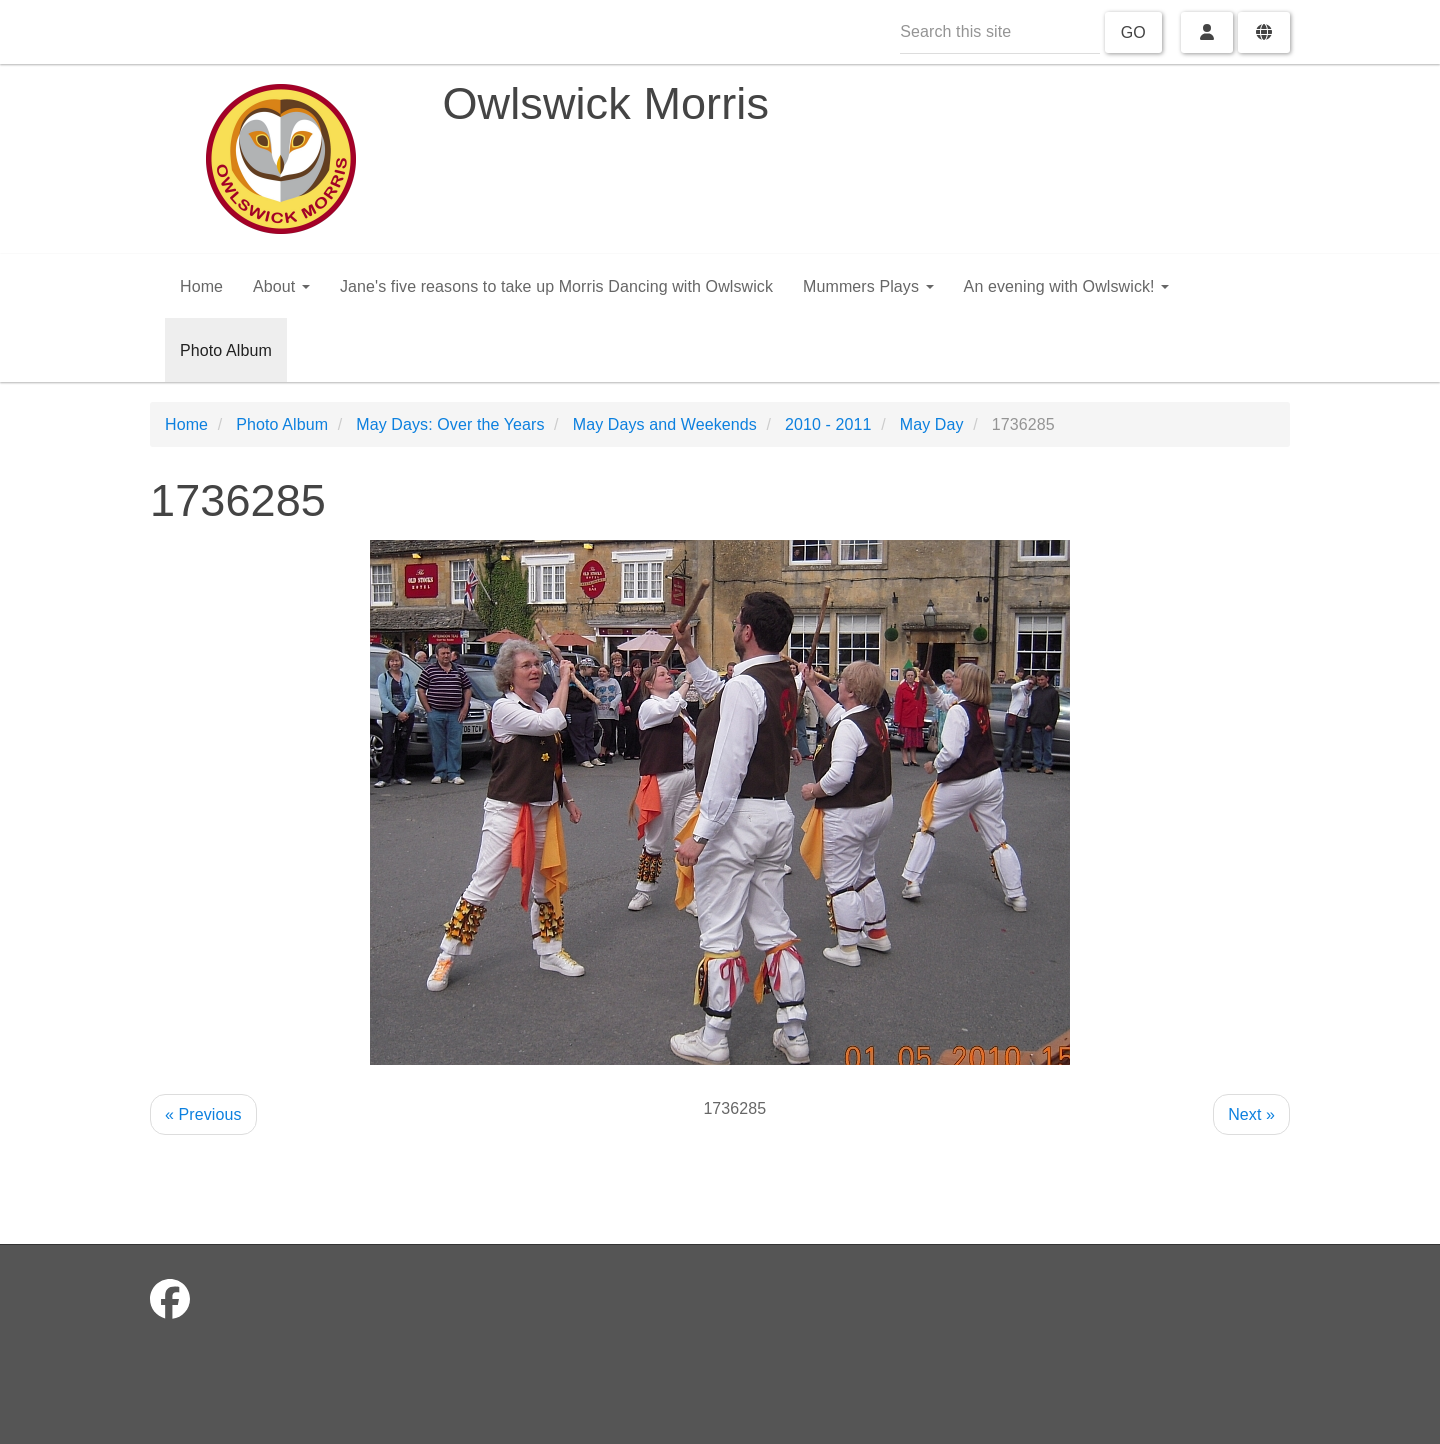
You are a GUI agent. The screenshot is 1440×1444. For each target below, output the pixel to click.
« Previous (203, 1114)
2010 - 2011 (828, 424)
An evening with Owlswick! (1067, 286)
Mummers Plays (868, 286)
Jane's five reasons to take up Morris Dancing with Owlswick (556, 286)
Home (201, 286)
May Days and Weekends (665, 424)
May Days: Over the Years (450, 424)
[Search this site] (1000, 32)
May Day (932, 424)
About (281, 286)
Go (1133, 32)
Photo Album (226, 350)
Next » (1251, 1114)
